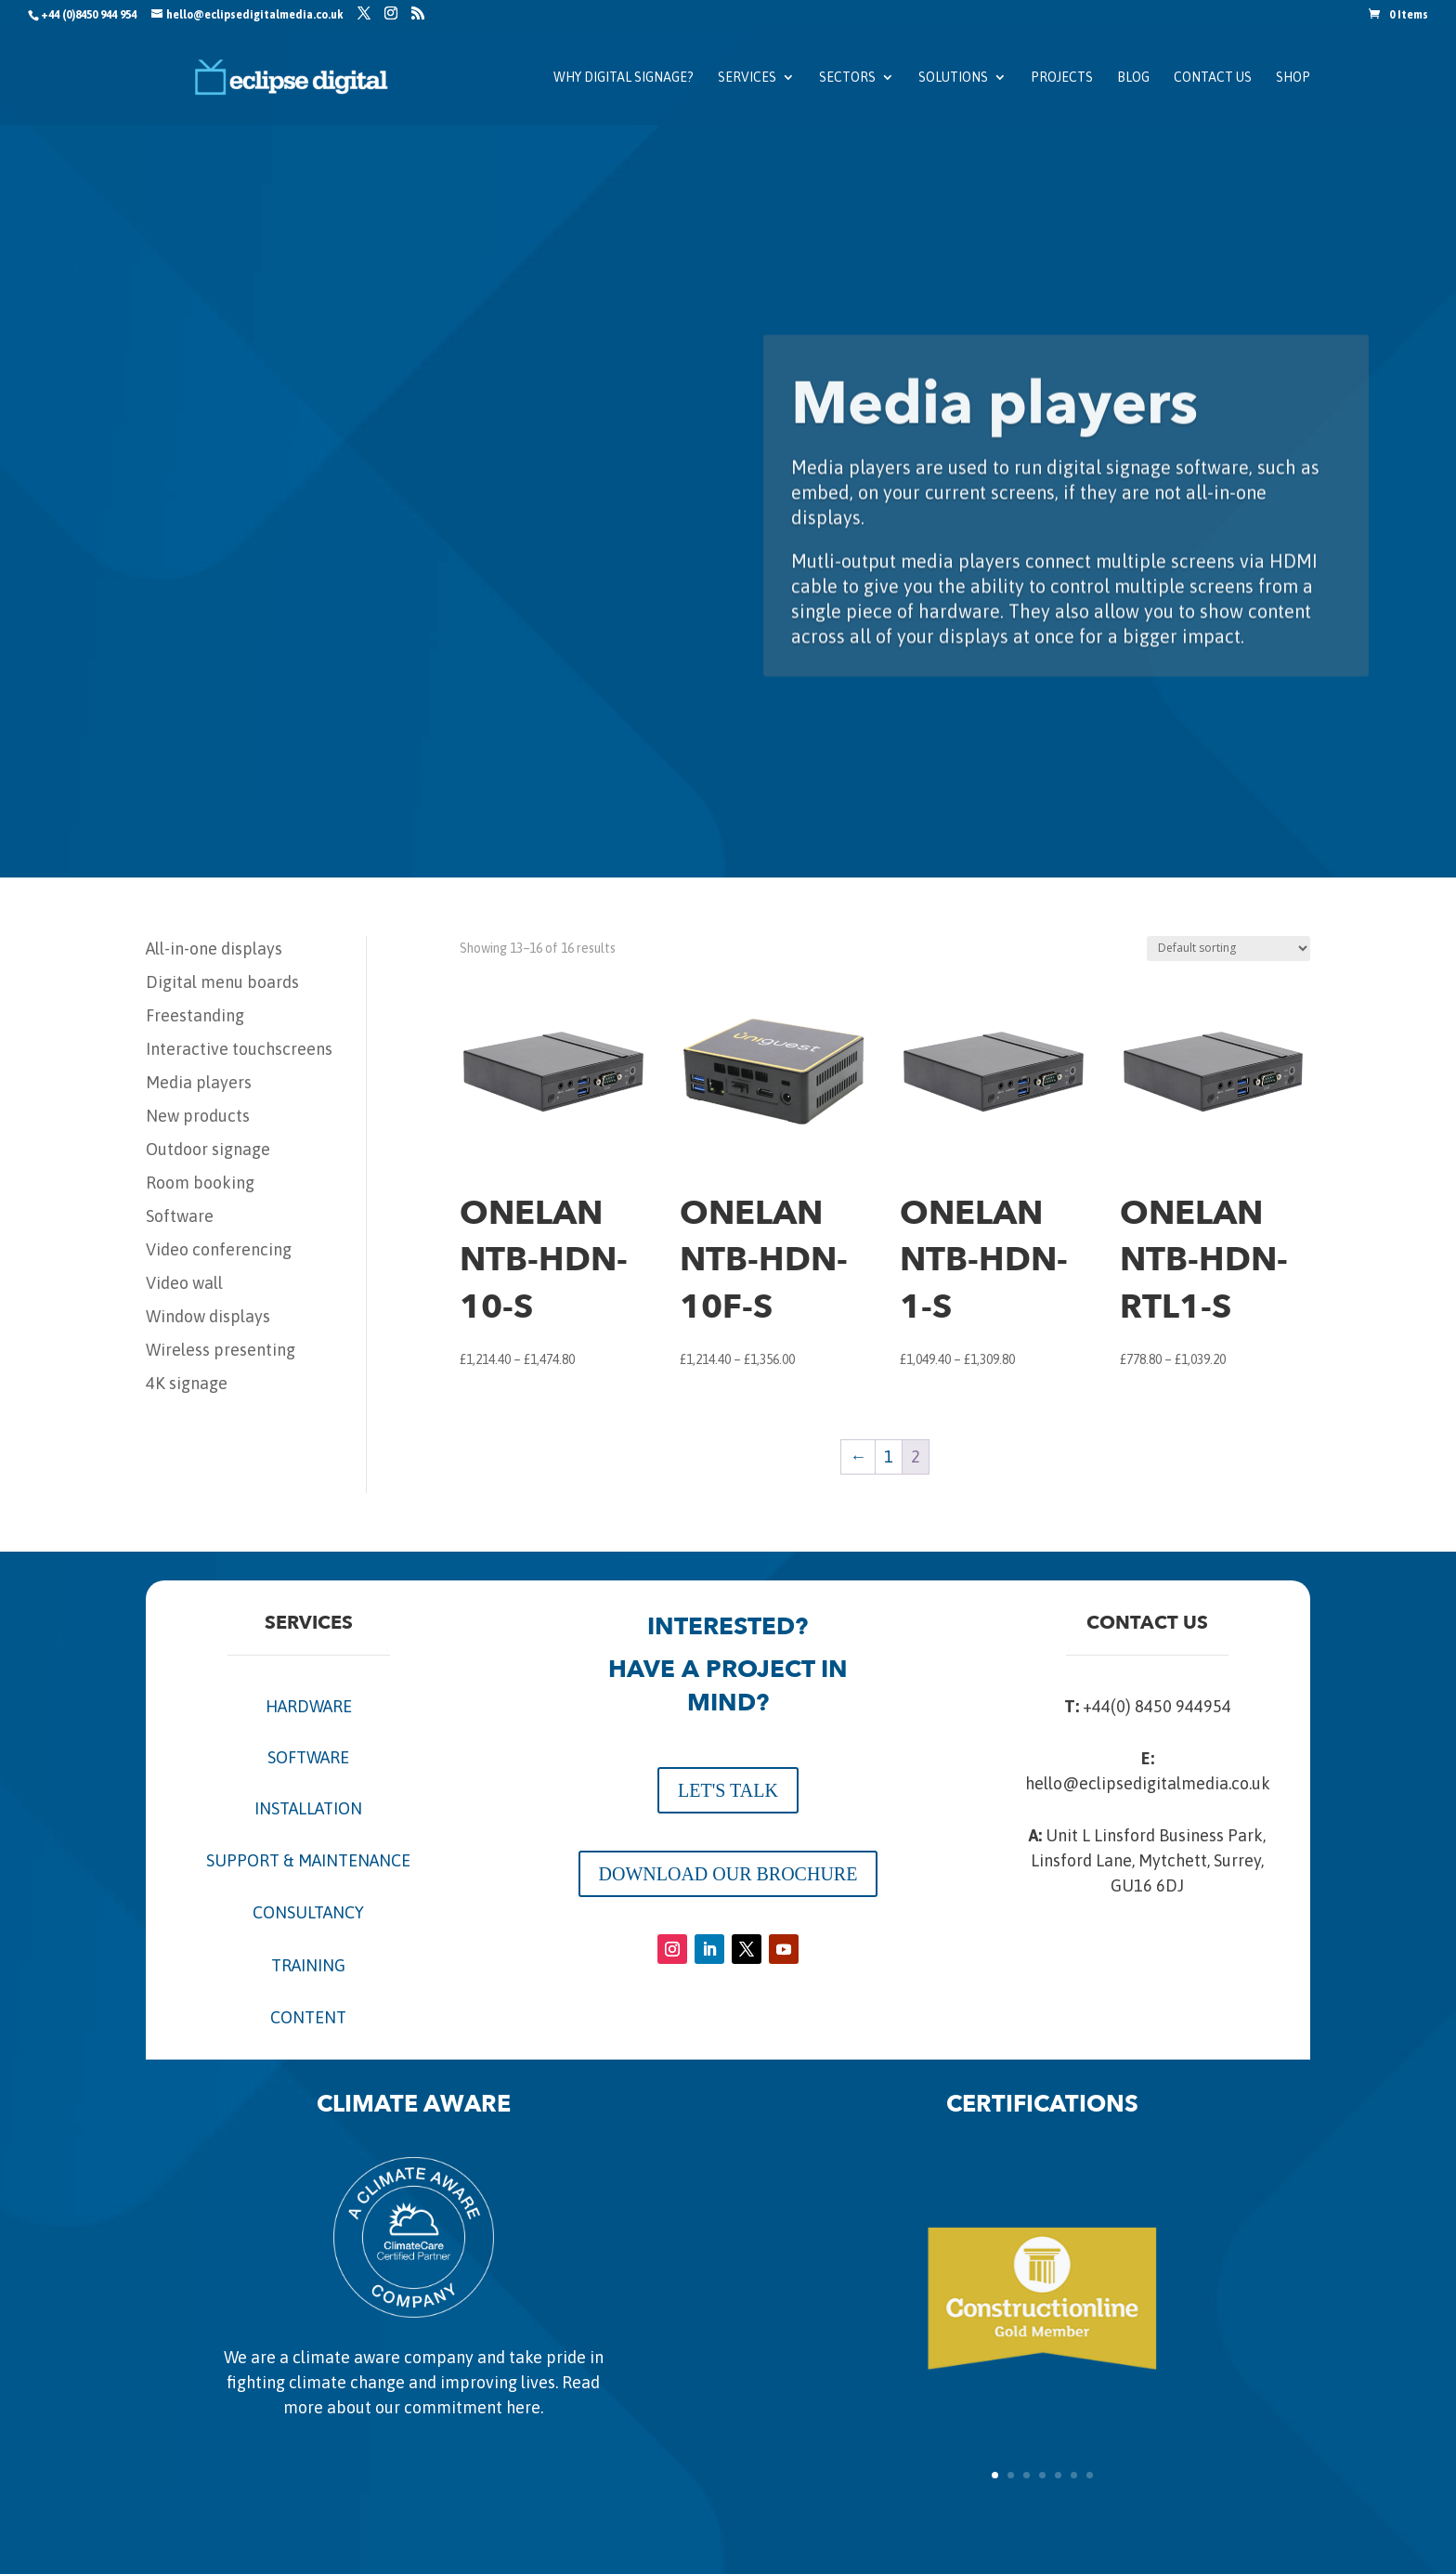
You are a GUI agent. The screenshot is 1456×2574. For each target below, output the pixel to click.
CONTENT (308, 2017)
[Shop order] (1228, 948)
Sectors (847, 77)
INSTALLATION (308, 1808)
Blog (1133, 77)
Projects (1062, 77)
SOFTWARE (308, 1757)
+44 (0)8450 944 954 (88, 14)
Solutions (953, 77)
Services (747, 77)
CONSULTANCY (308, 1912)
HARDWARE (309, 1706)
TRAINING (308, 1965)
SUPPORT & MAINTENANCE (308, 1860)
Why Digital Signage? (623, 77)
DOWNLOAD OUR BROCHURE (728, 1874)
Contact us (1213, 77)
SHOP (1293, 77)
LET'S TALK (728, 1790)
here (523, 2407)
